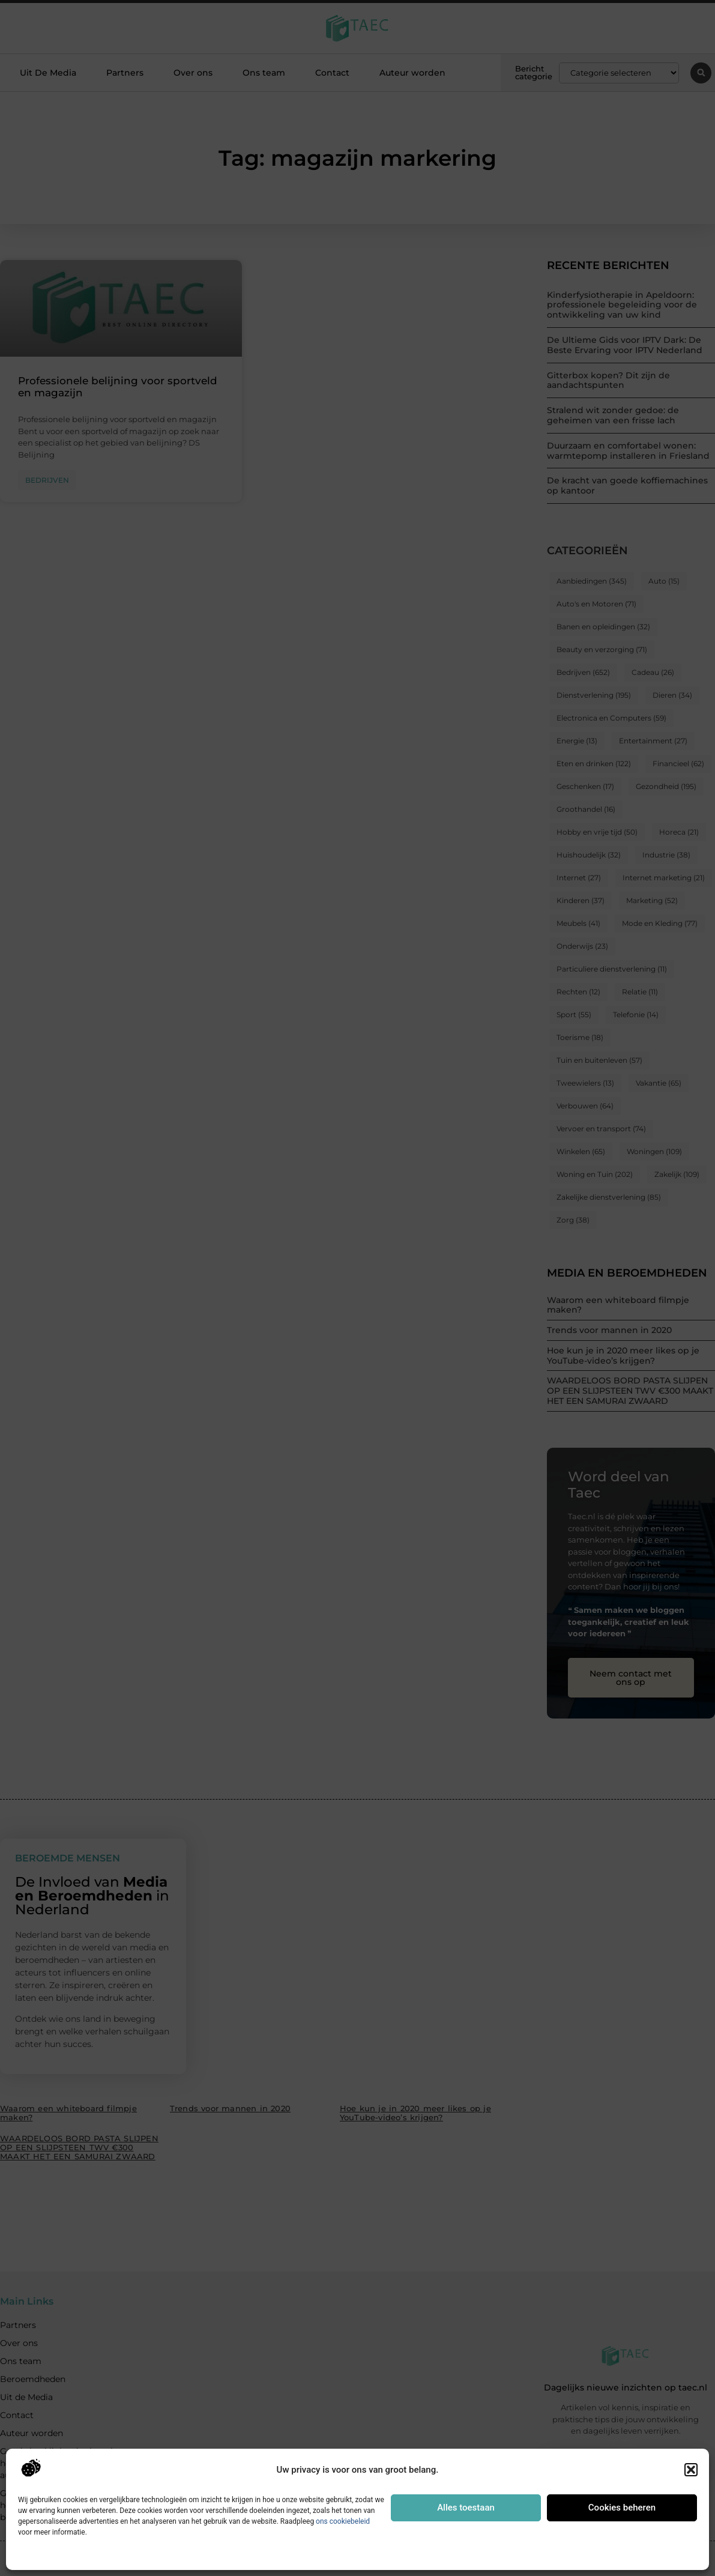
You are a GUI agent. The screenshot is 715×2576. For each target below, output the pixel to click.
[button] (691, 2470)
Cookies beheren (622, 2507)
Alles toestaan (466, 2507)
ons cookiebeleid (343, 2521)
